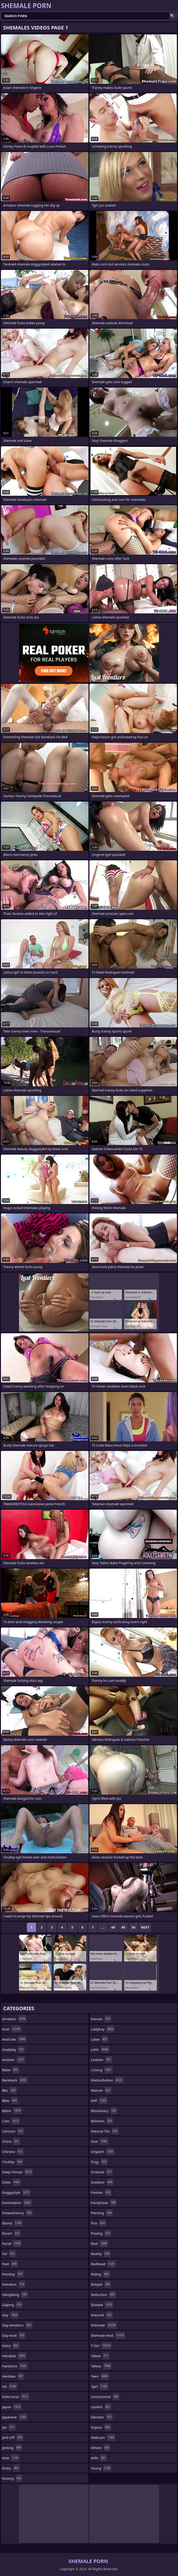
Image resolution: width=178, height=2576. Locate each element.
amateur (14, 2018)
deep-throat (17, 2171)
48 (113, 1927)
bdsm (12, 2110)
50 (133, 1927)
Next (145, 1927)
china (11, 2141)
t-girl (101, 2345)
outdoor (102, 2182)
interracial (15, 2396)
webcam (103, 2437)
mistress (102, 2120)
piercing (102, 2212)
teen (100, 2376)
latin (100, 2049)
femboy (13, 2274)
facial (12, 2243)
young (101, 2468)
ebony (12, 2223)
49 (123, 1927)
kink (10, 2457)
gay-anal (13, 2335)
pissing (101, 2233)
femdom (13, 2284)
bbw (10, 2100)
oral (99, 2141)
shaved (102, 2304)
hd (9, 2386)
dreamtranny (17, 2212)
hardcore (15, 2365)
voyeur (101, 2427)
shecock (102, 2314)
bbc (9, 2090)
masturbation (107, 2080)
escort (11, 2233)
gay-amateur (17, 2325)
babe (10, 2069)
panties (101, 2192)
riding (100, 2274)
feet (10, 2263)
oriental (102, 2171)
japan (12, 2406)
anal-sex (14, 2039)
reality (101, 2253)
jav (9, 2427)
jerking (12, 2447)
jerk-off (12, 2437)
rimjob (101, 2284)
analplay (13, 2049)
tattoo (101, 2365)
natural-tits (104, 2131)
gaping (12, 2304)
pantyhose (104, 2202)
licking (102, 2069)
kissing (12, 2478)
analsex (13, 2059)
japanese (14, 2417)
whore (100, 2447)
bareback (15, 2080)
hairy (10, 2345)
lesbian (101, 2059)
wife (99, 2457)
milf (99, 2100)
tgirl (99, 2386)
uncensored (105, 2396)
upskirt (101, 2406)
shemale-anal (108, 2335)
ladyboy (103, 2029)
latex (99, 2039)
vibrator (102, 2417)
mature (101, 2090)
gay (10, 2314)
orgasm (102, 2151)
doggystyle (16, 2192)
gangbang (15, 2294)
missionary (104, 2110)
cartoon (13, 2131)
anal (11, 2029)
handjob (14, 2355)
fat (9, 2253)
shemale (104, 2325)
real (99, 2243)
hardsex (13, 2376)
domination (17, 2202)
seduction (103, 2294)
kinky (11, 2468)
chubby (12, 2161)
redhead (103, 2263)
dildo (11, 2182)
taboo (100, 2355)
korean (101, 2018)
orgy (99, 2161)
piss (98, 2223)
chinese (13, 2151)
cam (11, 2120)
